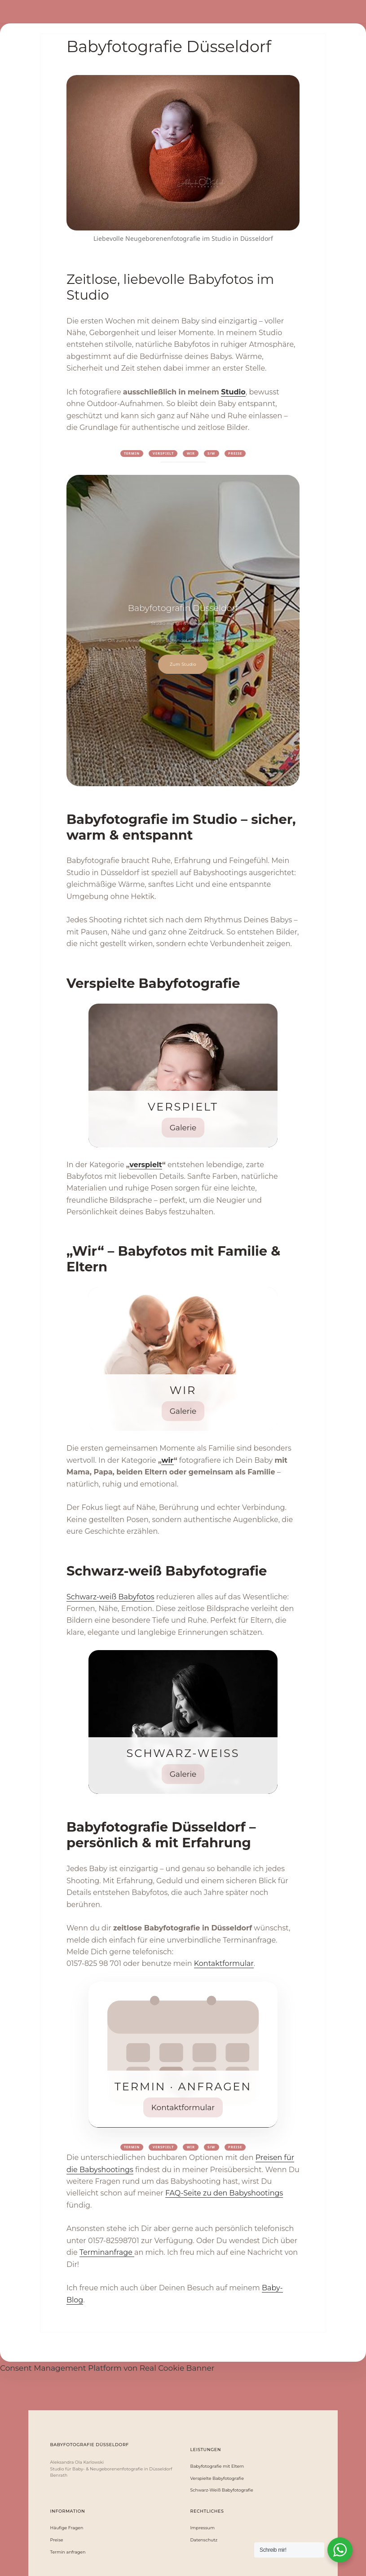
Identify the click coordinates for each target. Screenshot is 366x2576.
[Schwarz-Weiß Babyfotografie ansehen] (183, 1722)
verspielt (145, 1164)
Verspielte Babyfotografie (217, 2478)
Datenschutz (204, 2540)
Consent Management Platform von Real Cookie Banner (107, 2368)
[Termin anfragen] (183, 2055)
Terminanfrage (106, 2252)
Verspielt (163, 453)
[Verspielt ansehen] (183, 1075)
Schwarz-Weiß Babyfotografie (221, 2490)
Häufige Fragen (67, 2528)
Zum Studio (183, 664)
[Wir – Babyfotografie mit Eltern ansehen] (183, 1359)
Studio (233, 392)
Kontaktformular (224, 1963)
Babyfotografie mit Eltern (217, 2466)
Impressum (202, 2528)
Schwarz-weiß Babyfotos (110, 1597)
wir (167, 1460)
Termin (132, 453)
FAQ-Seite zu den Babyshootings (224, 2193)
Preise (235, 453)
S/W (211, 453)
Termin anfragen (68, 2552)
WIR (191, 453)
